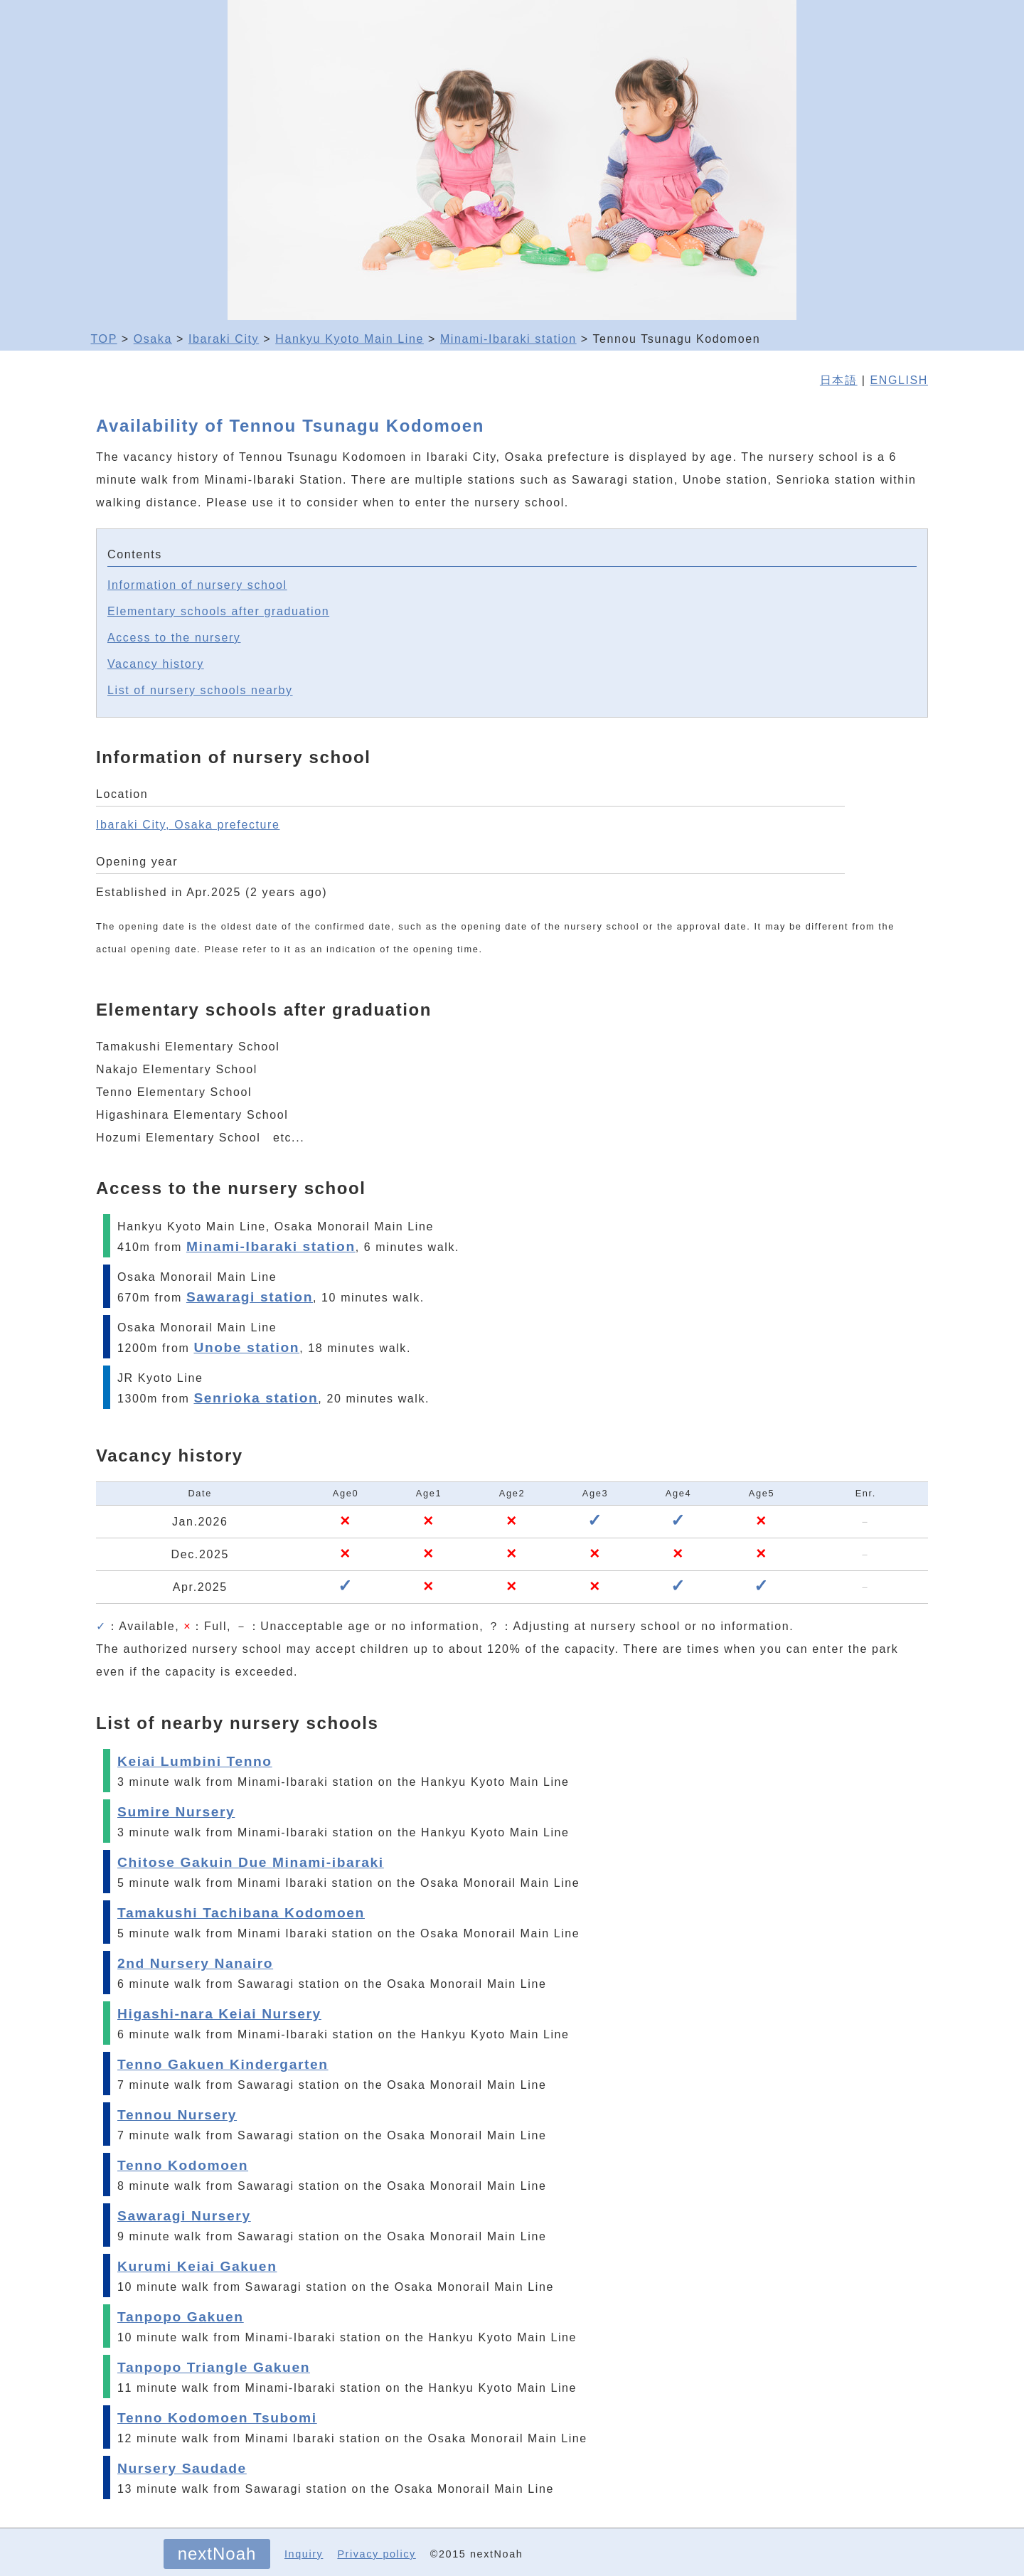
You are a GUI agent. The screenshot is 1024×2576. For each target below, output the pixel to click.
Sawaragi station (249, 1296)
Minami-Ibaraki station (508, 339)
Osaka (153, 339)
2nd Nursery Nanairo (195, 1963)
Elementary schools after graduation (218, 611)
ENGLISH (899, 380)
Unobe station (246, 1347)
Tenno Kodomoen (182, 2165)
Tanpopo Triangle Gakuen (213, 2367)
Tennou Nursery (177, 2114)
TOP (104, 339)
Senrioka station (255, 1397)
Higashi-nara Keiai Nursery (219, 2013)
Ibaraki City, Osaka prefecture (187, 825)
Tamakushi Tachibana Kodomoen (241, 1912)
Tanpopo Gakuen (180, 2316)
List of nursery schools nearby (200, 690)
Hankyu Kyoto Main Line (349, 339)
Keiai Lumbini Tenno (194, 1761)
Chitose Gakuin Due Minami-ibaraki (250, 1862)
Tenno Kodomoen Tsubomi (217, 2417)
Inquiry (303, 2554)
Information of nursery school (197, 585)
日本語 (839, 380)
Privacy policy (376, 2554)
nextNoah (217, 2553)
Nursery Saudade (182, 2468)
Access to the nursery (173, 638)
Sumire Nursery (176, 1811)
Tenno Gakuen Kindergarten (223, 2064)
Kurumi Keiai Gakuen (197, 2266)
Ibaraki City (223, 339)
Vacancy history (155, 664)
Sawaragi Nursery (184, 2215)
